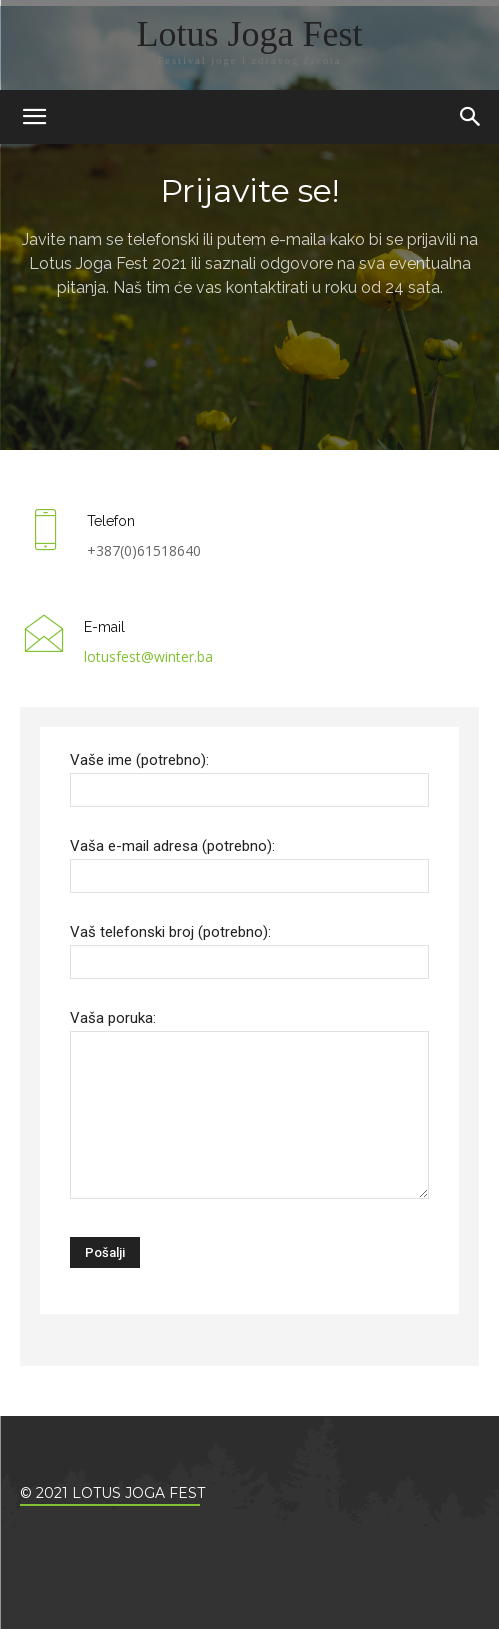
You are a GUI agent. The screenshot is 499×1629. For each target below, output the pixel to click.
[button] (471, 117)
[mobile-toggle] (34, 117)
